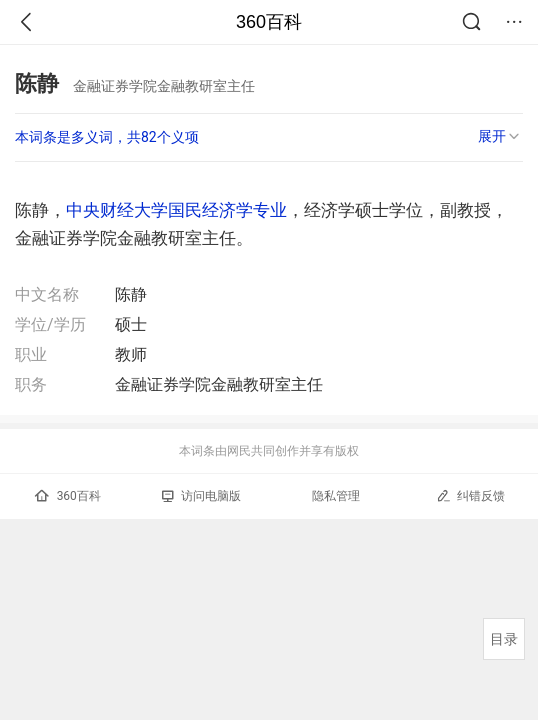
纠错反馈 (470, 495)
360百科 (269, 22)
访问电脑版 (201, 496)
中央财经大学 (117, 210)
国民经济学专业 (227, 210)
